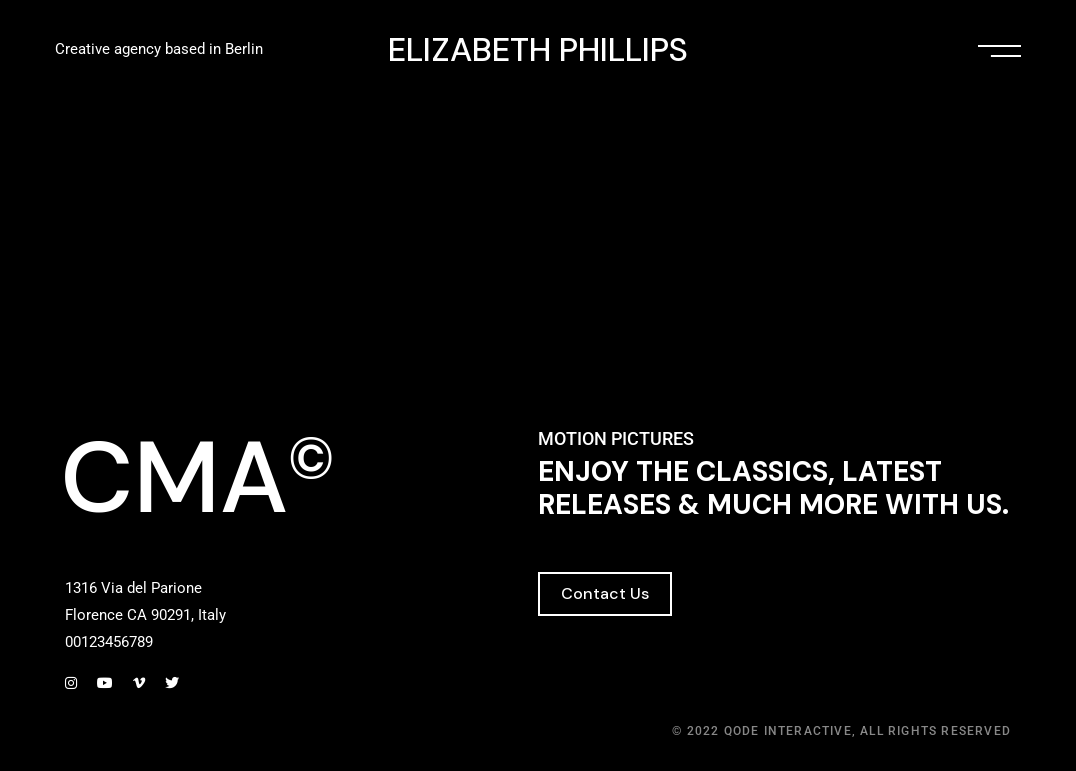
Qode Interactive (788, 731)
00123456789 (109, 642)
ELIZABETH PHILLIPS (538, 50)
